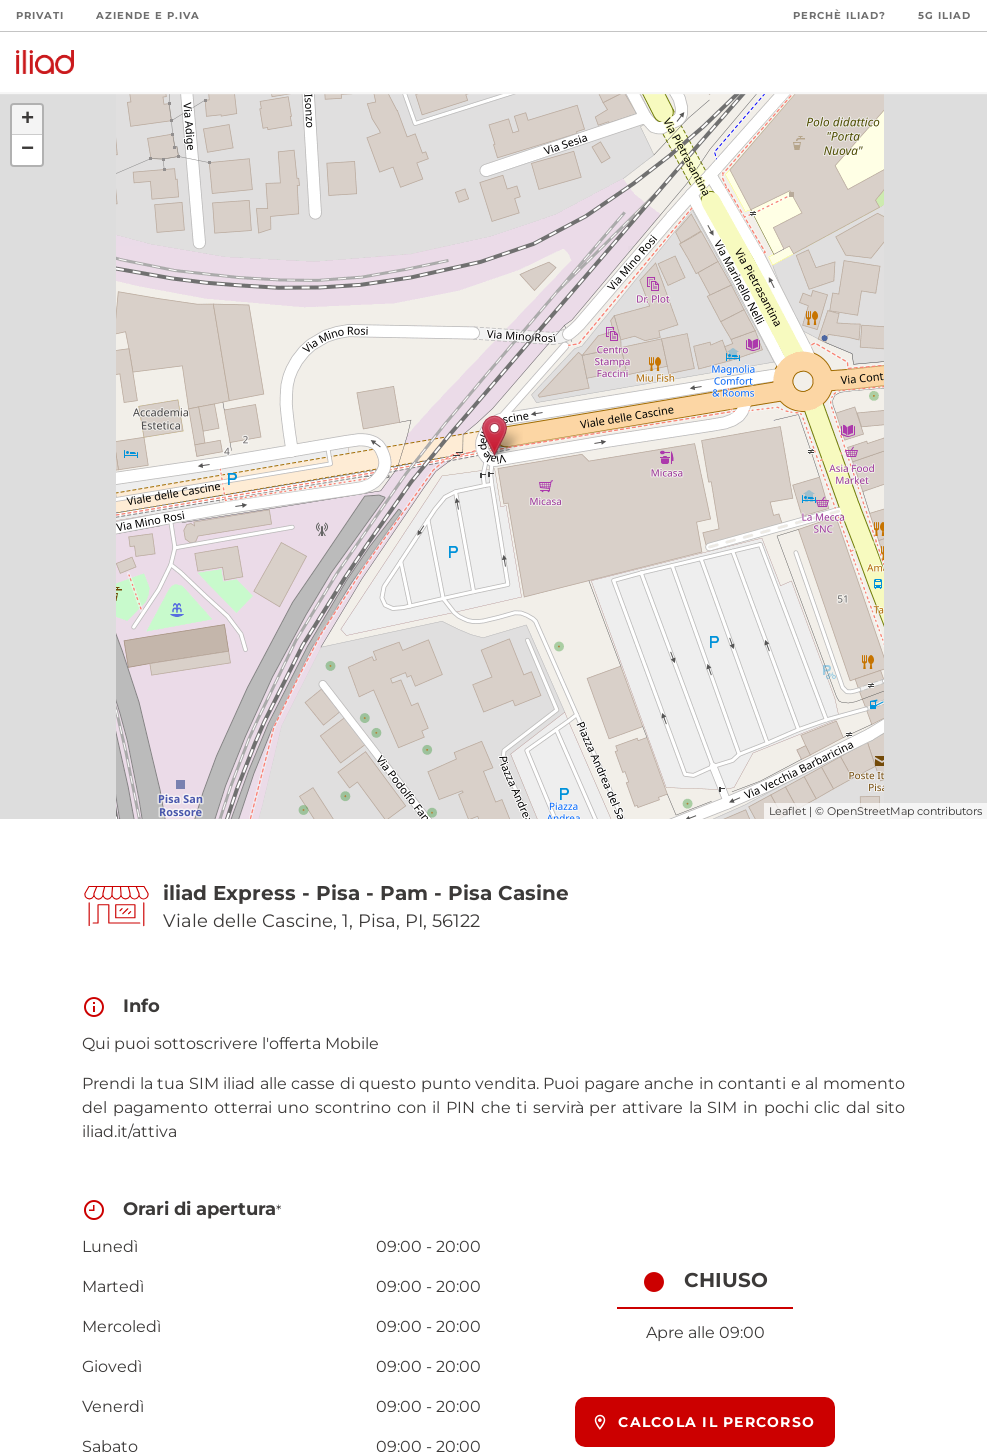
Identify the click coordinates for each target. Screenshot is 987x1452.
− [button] (27, 150)
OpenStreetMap (870, 811)
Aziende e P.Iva (148, 15)
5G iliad (944, 15)
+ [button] (27, 120)
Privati (40, 15)
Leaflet (787, 811)
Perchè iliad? (839, 15)
